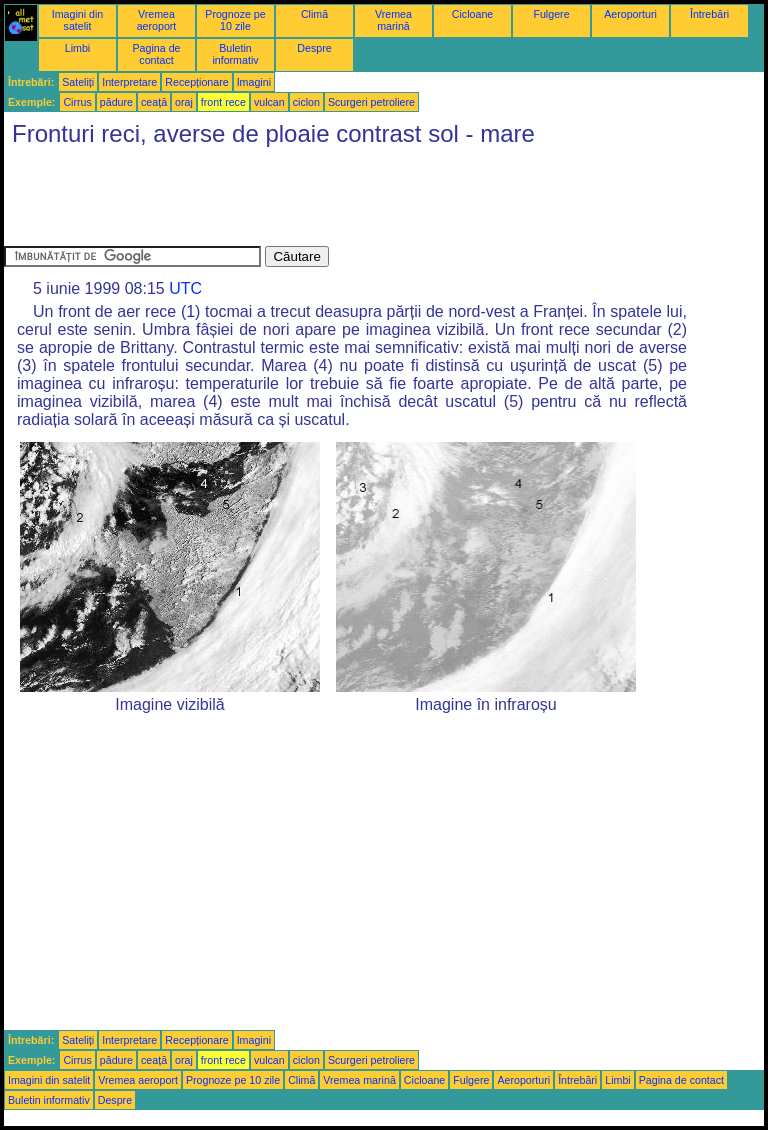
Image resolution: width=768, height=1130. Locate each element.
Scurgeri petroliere (371, 102)
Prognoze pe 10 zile (235, 20)
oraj (184, 102)
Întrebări (709, 14)
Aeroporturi (630, 14)
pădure (116, 102)
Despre (314, 48)
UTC (185, 288)
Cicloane (472, 14)
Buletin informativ (235, 54)
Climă (314, 14)
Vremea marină (393, 20)
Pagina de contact (157, 54)
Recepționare (196, 82)
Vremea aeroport (157, 20)
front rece (223, 102)
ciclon (306, 102)
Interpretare (129, 82)
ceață (154, 102)
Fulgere (551, 14)
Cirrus (77, 102)
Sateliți (78, 82)
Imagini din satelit (78, 20)
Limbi (77, 48)
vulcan (269, 102)
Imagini (254, 82)
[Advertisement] (368, 201)
